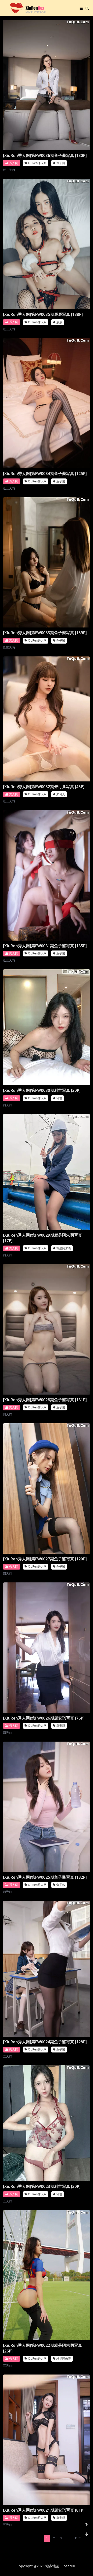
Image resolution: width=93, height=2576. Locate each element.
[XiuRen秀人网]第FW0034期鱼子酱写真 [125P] (45, 473)
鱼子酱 (59, 163)
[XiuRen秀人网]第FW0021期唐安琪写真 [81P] (44, 2510)
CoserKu (68, 2566)
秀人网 (11, 163)
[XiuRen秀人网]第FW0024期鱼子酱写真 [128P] (45, 2042)
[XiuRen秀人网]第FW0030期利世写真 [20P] (42, 1090)
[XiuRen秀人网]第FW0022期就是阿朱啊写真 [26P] (42, 2348)
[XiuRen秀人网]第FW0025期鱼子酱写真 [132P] (45, 1877)
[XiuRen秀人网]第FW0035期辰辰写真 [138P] (43, 314)
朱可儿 (59, 794)
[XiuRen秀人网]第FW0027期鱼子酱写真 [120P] (45, 1559)
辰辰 (57, 322)
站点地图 (52, 2566)
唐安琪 (59, 1726)
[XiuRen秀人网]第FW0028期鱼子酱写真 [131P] (45, 1399)
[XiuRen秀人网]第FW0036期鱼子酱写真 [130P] (45, 155)
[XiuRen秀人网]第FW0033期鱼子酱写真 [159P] (45, 632)
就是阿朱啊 (62, 1248)
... (68, 2538)
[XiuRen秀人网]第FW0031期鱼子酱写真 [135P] (45, 946)
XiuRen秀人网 (36, 163)
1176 (77, 2538)
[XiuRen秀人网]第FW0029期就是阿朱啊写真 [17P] (42, 1237)
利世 (57, 1098)
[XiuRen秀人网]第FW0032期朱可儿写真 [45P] (44, 786)
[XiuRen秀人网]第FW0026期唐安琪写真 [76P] (44, 1718)
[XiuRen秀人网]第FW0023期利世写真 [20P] (42, 2186)
